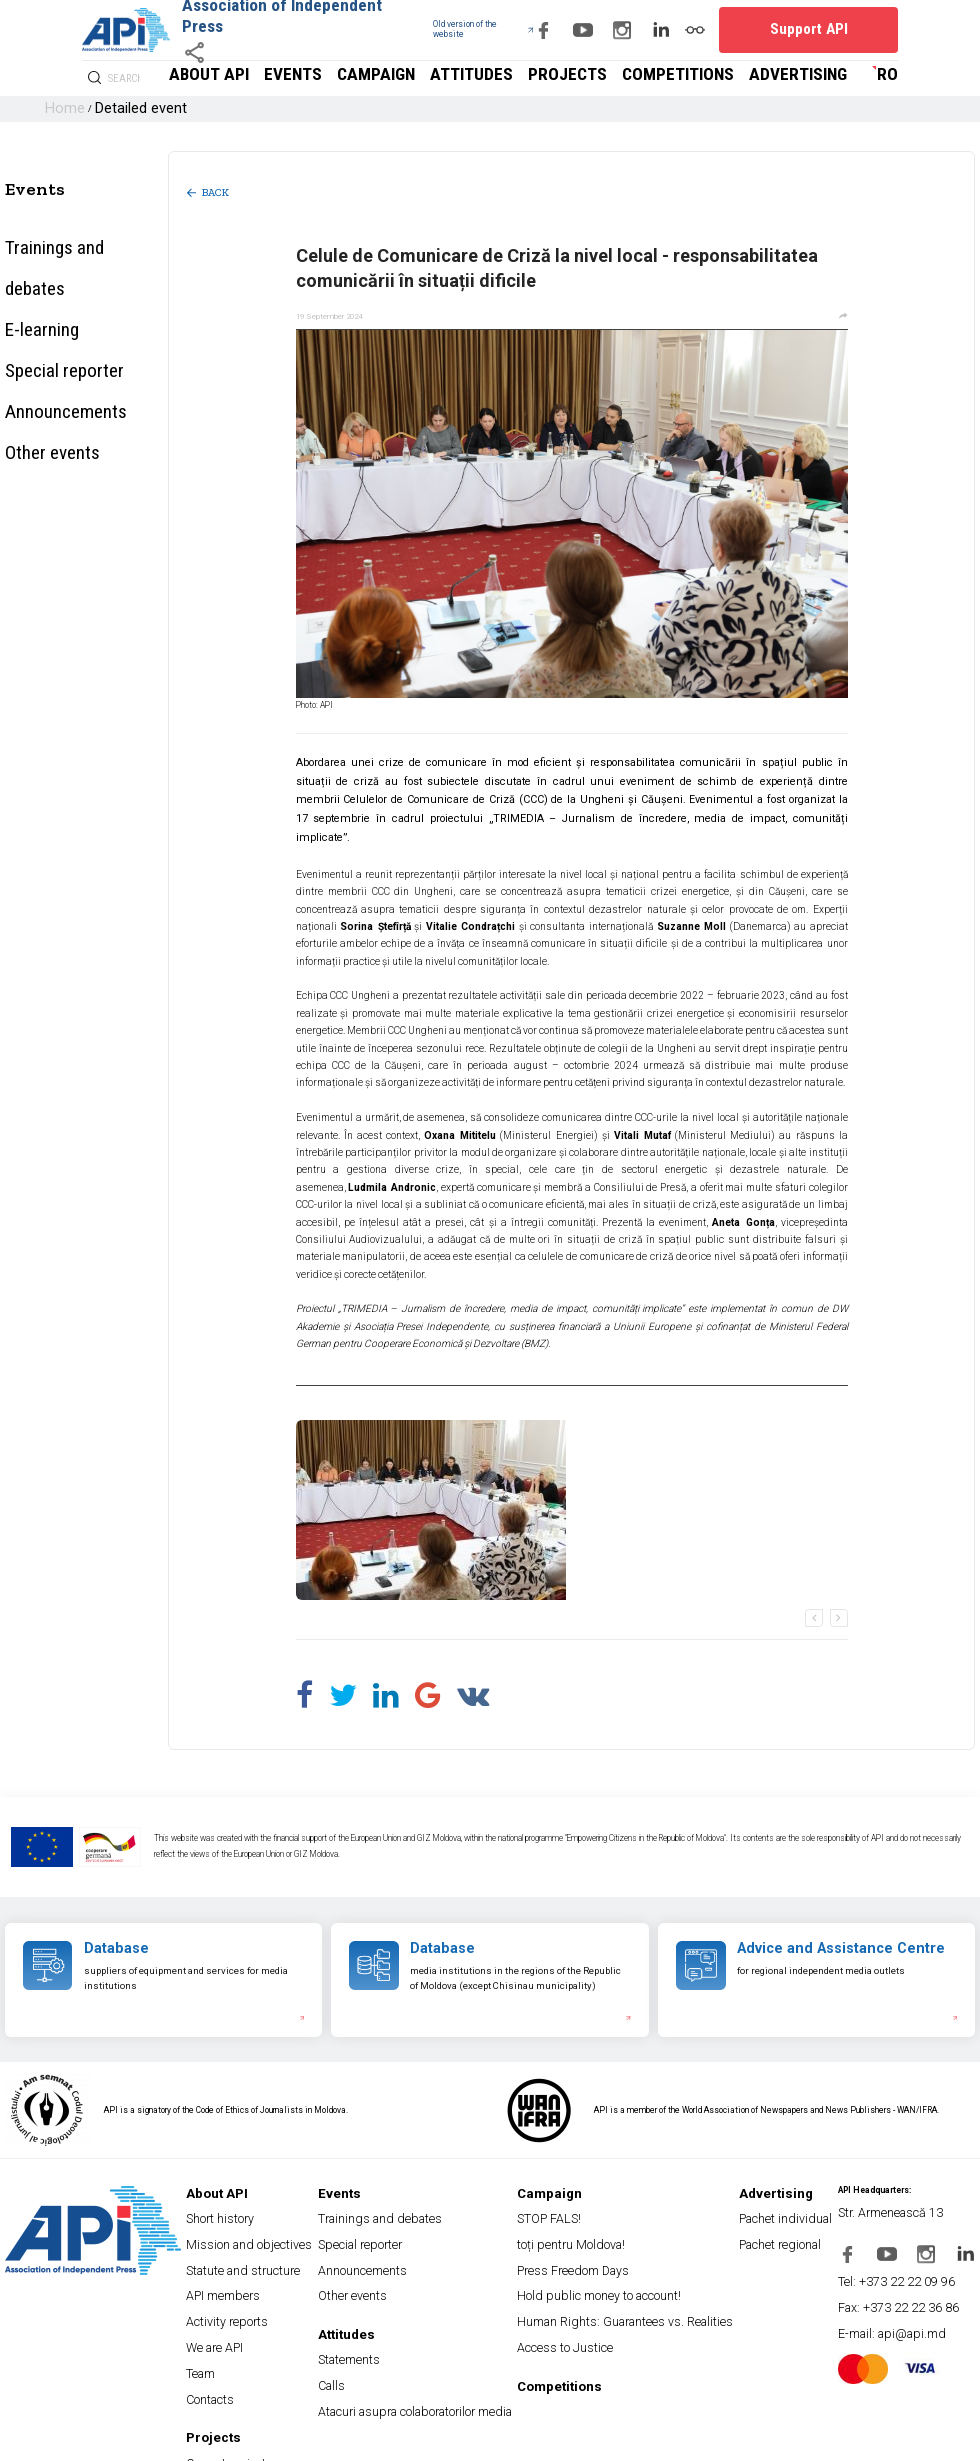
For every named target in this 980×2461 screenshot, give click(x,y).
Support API (841, 29)
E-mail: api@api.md (893, 2274)
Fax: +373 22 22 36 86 (899, 2258)
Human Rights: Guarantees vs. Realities (621, 2255)
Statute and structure (279, 2222)
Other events (36, 341)
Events (482, 78)
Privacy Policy (72, 2440)
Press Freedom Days (590, 2222)
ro (891, 78)
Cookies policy (132, 2440)
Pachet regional (772, 2206)
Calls (386, 2303)
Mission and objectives (279, 2206)
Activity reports (268, 2255)
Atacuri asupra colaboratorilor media (436, 2319)
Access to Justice (587, 2271)
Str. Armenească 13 (896, 2190)
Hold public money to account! (606, 2239)
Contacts (258, 2303)
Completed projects (275, 2368)
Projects (668, 78)
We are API (261, 2271)
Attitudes (604, 78)
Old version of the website (428, 29)
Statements (400, 2287)
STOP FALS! (577, 2190)
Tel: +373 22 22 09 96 (898, 2242)
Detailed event (111, 108)
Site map (20, 2440)
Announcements (44, 316)
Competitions (743, 78)
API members (266, 2239)
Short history (264, 2190)
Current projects (269, 2352)
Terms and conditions (205, 2440)
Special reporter (44, 290)
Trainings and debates (61, 238)
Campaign (540, 78)
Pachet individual (774, 2190)
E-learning (30, 264)
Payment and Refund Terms (302, 2440)
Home (58, 108)
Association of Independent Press (269, 15)
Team (253, 2287)
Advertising (824, 78)
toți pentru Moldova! (589, 2206)
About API (425, 78)
